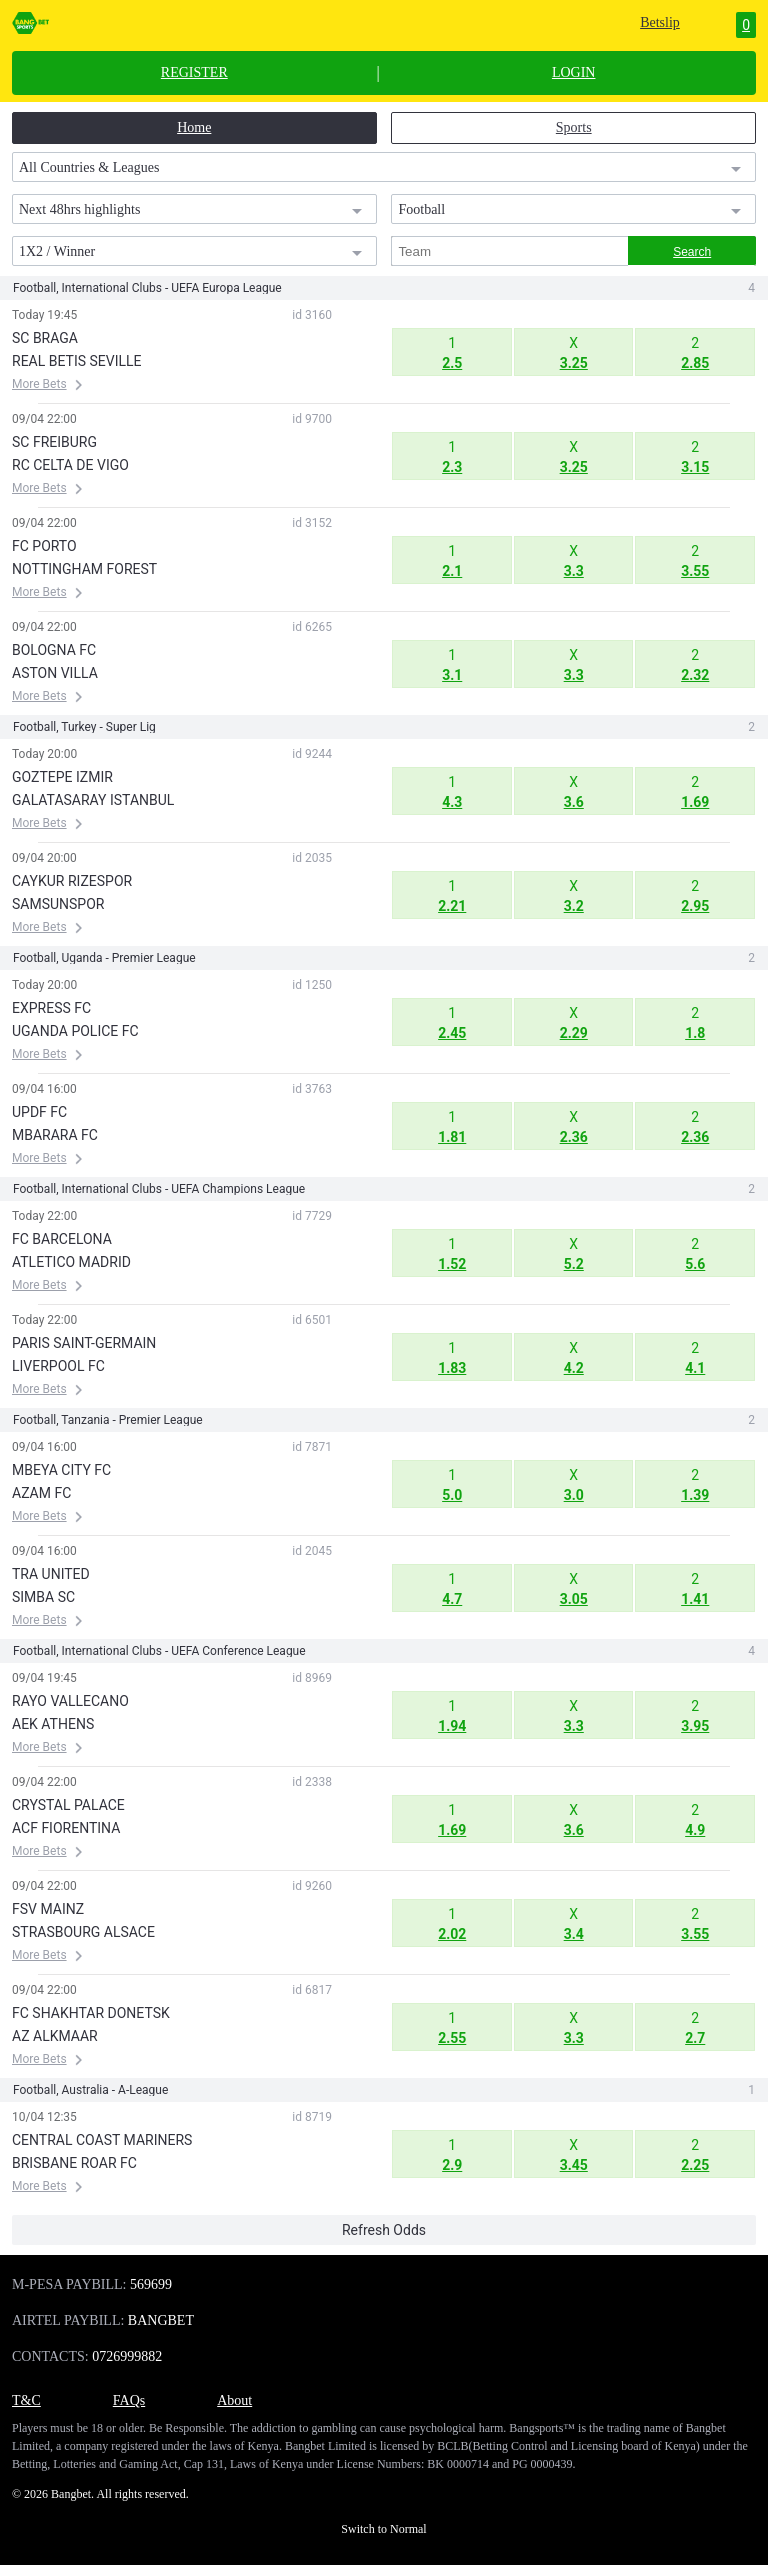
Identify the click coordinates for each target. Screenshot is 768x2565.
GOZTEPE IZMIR (62, 777)
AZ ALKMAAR (55, 2036)
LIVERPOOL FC (58, 1366)
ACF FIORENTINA (66, 1828)
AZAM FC (41, 1493)
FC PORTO (44, 546)
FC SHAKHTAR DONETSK (91, 2013)
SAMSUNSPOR (58, 904)
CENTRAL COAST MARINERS (102, 2140)
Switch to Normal (383, 2529)
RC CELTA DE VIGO (70, 465)
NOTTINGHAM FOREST (84, 569)
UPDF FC (39, 1112)
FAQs (129, 2400)
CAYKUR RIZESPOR (72, 881)
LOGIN (574, 73)
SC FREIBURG (54, 442)
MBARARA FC (55, 1135)
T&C (26, 2400)
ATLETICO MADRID (71, 1262)
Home (194, 127)
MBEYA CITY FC (61, 1470)
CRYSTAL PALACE (68, 1805)
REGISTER (194, 73)
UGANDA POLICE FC (75, 1031)
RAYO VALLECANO (70, 1701)
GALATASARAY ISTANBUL (93, 800)
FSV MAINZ (48, 1909)
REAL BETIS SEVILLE (77, 361)
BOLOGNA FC (54, 650)
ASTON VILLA (55, 673)
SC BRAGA (45, 338)
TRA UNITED (51, 1574)
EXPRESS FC (51, 1008)
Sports (574, 127)
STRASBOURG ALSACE (83, 1932)
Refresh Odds (384, 2230)
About (234, 2400)
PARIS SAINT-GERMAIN (84, 1343)
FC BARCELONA (62, 1239)
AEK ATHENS (53, 1724)
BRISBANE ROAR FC (74, 2163)
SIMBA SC (43, 1597)
